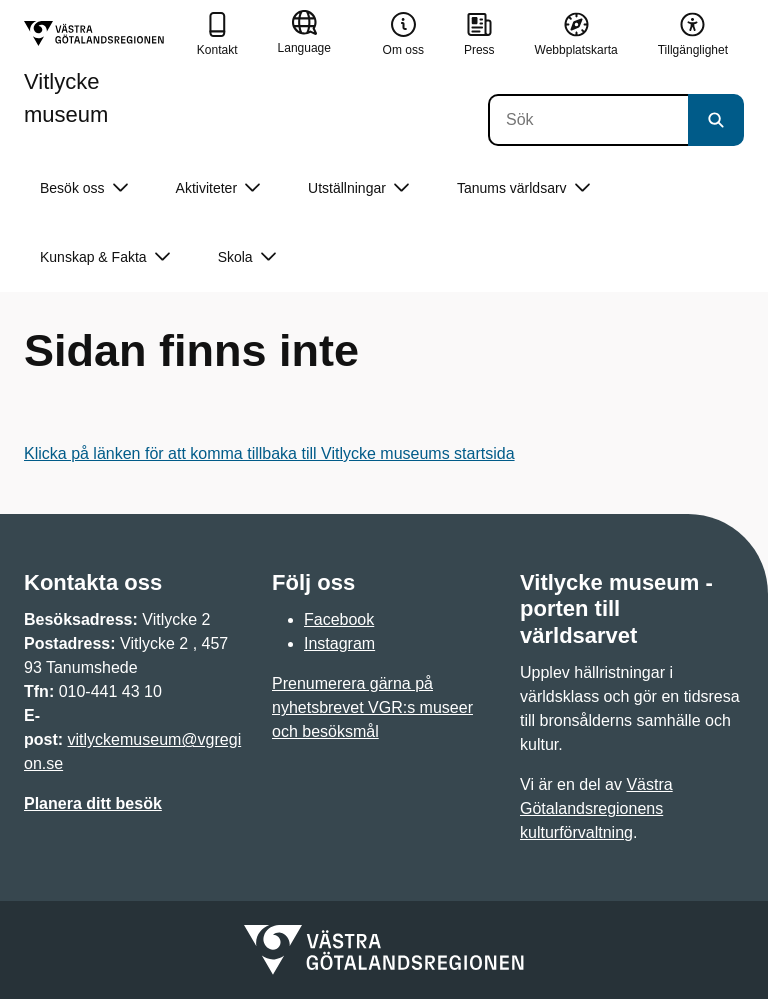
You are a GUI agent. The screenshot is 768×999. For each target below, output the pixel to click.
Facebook (339, 619)
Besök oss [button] (84, 188)
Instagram (339, 643)
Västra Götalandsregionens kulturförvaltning (596, 808)
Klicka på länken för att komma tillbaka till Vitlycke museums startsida (269, 453)
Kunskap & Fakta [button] (105, 257)
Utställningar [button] (358, 188)
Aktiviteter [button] (218, 188)
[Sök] (588, 120)
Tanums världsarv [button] (523, 188)
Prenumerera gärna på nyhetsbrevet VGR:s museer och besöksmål (372, 707)
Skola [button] (247, 257)
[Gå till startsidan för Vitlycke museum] (102, 73)
